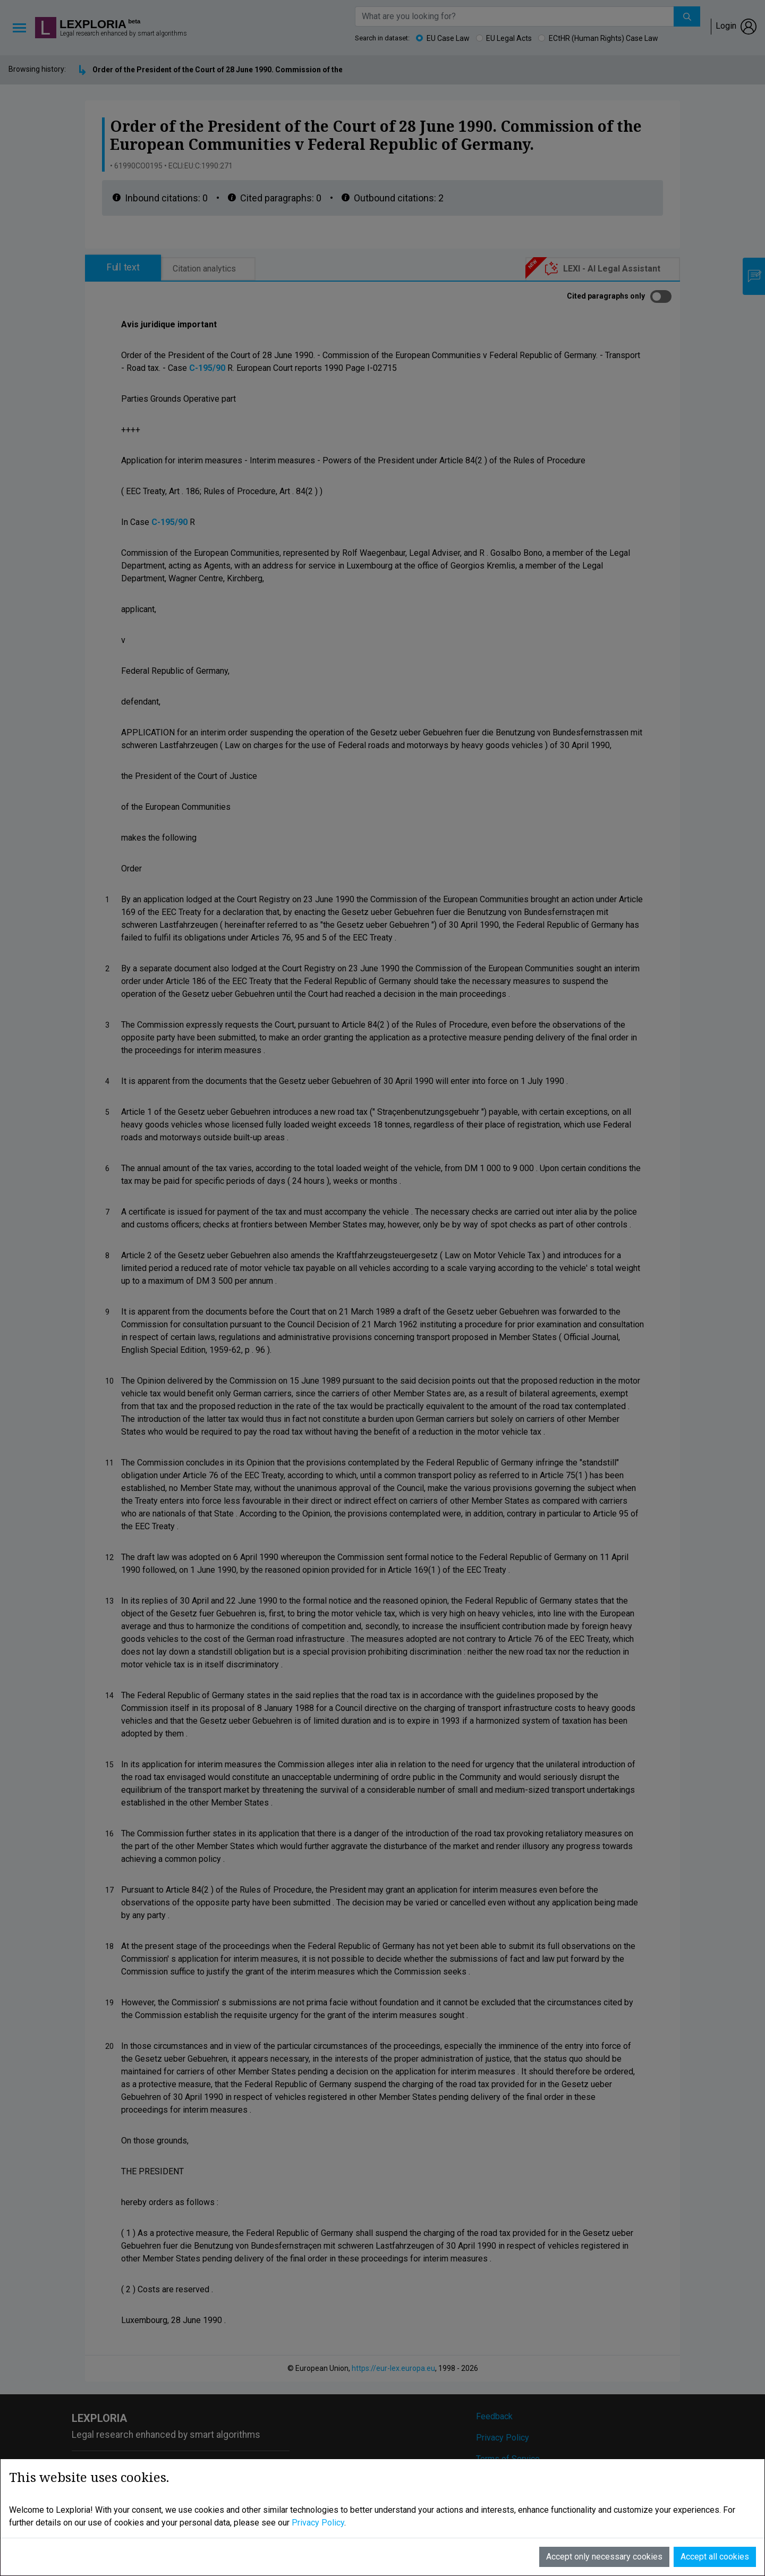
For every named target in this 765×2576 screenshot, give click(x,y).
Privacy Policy (318, 2499)
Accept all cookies (715, 2533)
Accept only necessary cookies (604, 2533)
